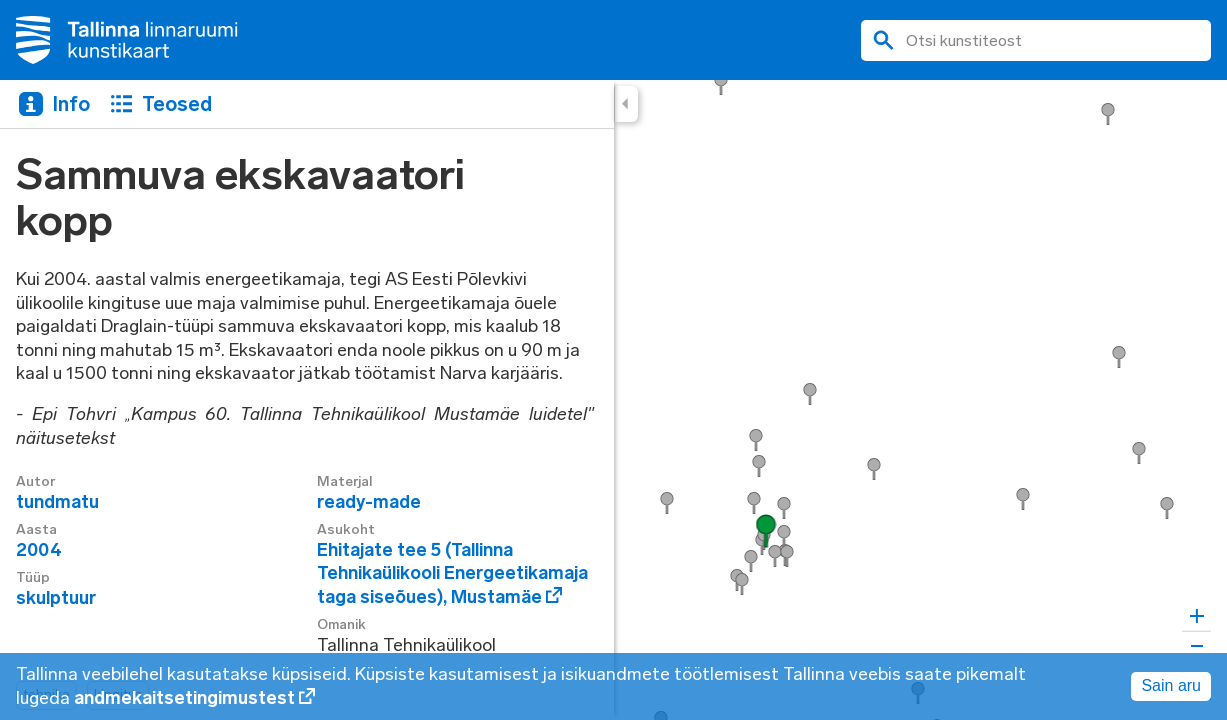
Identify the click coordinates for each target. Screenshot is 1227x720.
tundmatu (57, 502)
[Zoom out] (1196, 645)
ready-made (369, 502)
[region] (613, 400)
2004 (39, 550)
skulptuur (56, 598)
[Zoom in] (1196, 616)
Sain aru (1171, 685)
